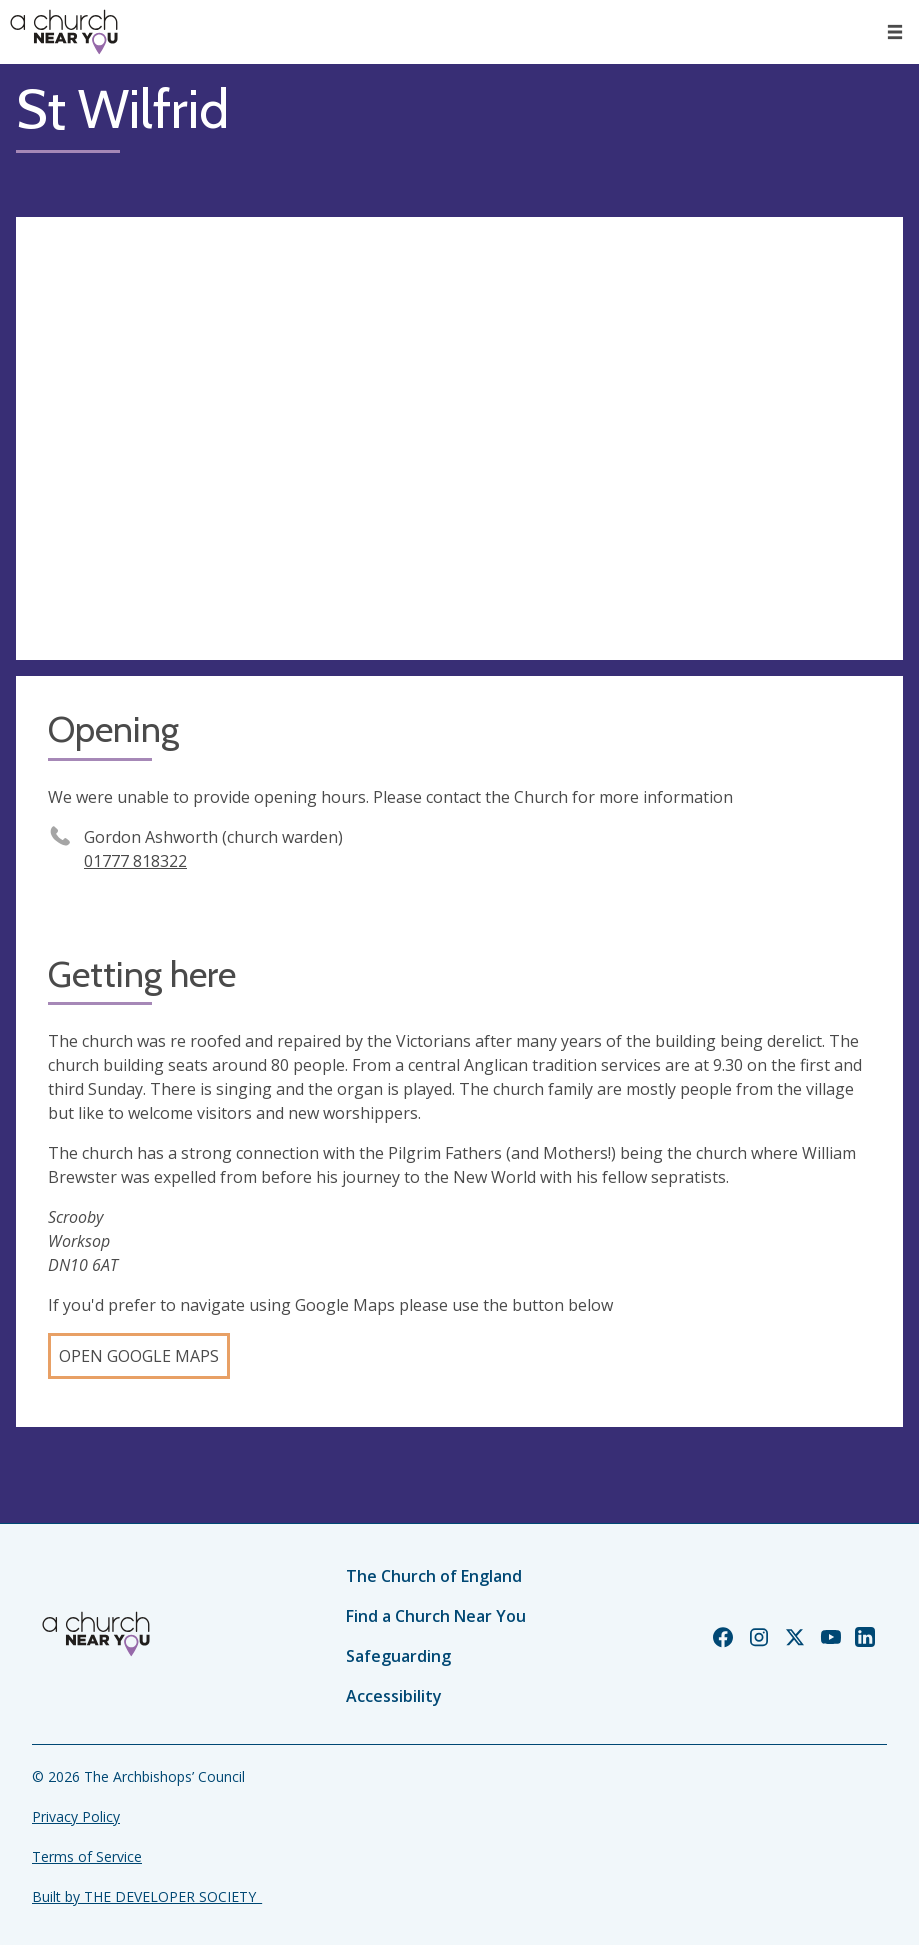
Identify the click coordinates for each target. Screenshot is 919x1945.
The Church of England (434, 1576)
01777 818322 (135, 861)
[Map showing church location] (459, 439)
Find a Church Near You (436, 1616)
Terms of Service (87, 1856)
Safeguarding (398, 1656)
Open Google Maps (139, 1356)
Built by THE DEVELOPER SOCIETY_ (147, 1896)
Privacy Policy (76, 1816)
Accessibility (394, 1696)
